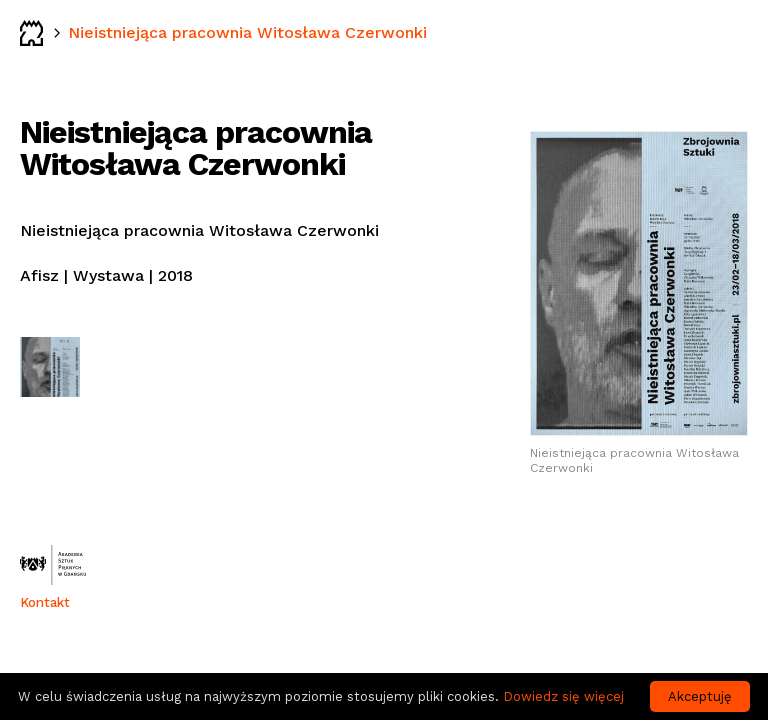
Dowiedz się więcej (563, 696)
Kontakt (45, 602)
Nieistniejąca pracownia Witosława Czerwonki (247, 32)
